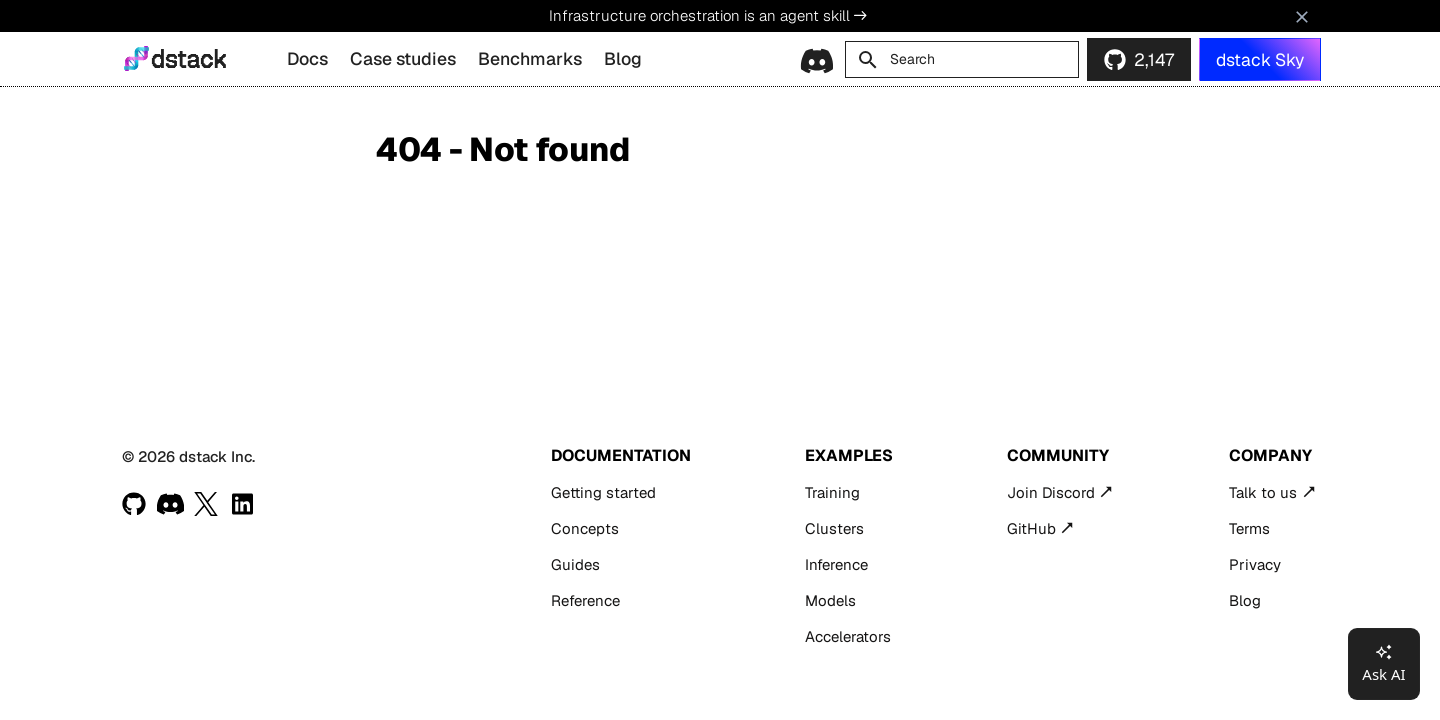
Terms (1249, 528)
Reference (585, 600)
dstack (188, 59)
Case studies (403, 58)
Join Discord (1051, 492)
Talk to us (1263, 492)
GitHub (1031, 528)
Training (832, 492)
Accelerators (848, 636)
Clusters (834, 528)
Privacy (1255, 564)
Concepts (585, 528)
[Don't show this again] (1302, 17)
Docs (307, 58)
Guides (575, 564)
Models (830, 600)
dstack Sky (1260, 59)
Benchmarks (530, 58)
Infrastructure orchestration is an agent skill (708, 15)
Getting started (603, 492)
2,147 (1154, 59)
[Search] (962, 59)
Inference (836, 564)
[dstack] (136, 58)
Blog (623, 58)
